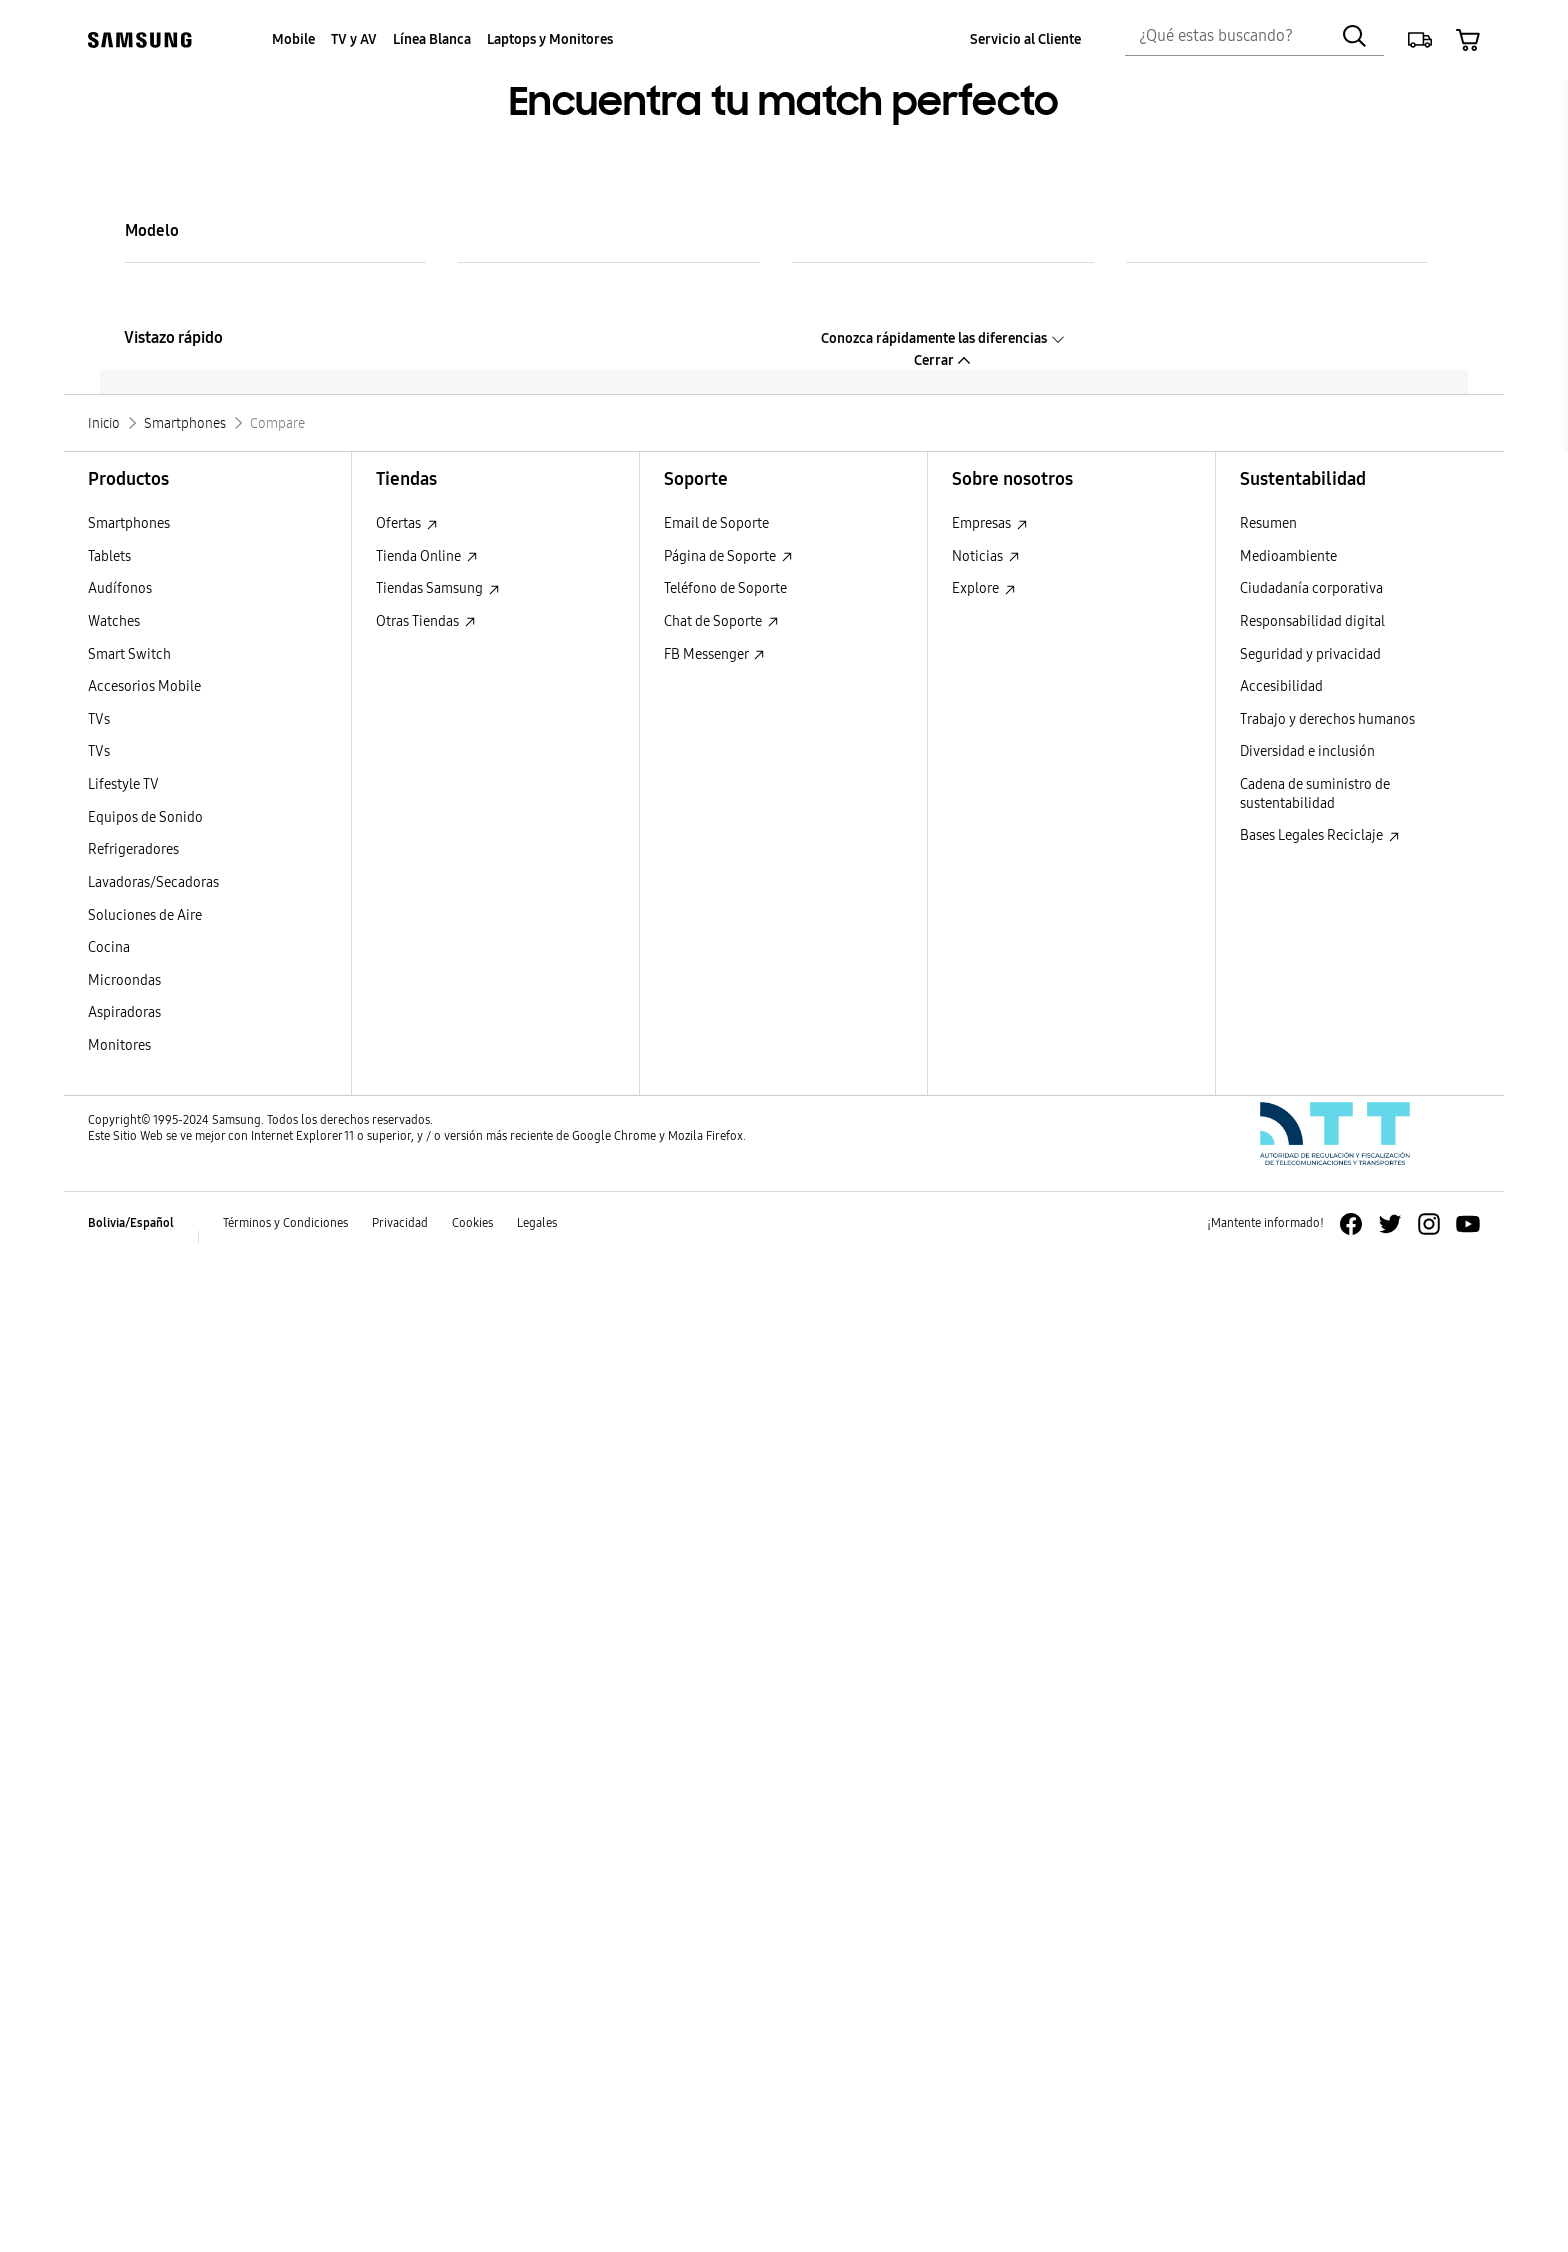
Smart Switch (129, 654)
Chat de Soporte (721, 621)
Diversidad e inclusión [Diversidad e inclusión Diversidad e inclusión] (1307, 751)
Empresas (990, 523)
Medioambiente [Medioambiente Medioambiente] (1288, 556)
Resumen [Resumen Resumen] (1268, 523)
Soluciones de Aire (145, 915)
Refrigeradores (133, 849)
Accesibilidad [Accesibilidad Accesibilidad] (1281, 686)
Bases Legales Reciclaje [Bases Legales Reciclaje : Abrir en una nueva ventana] (1320, 835)
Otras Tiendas (426, 621)
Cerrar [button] (943, 360)
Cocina (109, 947)
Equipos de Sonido (145, 817)
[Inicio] (104, 423)
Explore (984, 588)
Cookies (472, 1223)
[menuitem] (293, 40)
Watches (114, 621)
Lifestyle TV (123, 784)
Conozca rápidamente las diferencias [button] (943, 338)
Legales (537, 1223)
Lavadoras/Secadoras (153, 882)
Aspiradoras (124, 1012)
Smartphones (129, 523)
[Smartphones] (185, 423)
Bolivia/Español (131, 1223)
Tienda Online (427, 556)
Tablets (109, 556)
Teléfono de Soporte (725, 588)
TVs (99, 719)
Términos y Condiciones (285, 1223)
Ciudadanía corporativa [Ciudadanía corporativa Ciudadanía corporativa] (1311, 588)
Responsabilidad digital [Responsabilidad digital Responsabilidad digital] (1312, 621)
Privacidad (400, 1223)
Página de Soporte (728, 556)
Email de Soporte (716, 523)
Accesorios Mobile (144, 686)
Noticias (986, 556)
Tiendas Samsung (438, 588)
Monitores (119, 1045)
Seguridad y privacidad (1310, 654)
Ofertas (407, 523)
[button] (1420, 40)
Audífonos (120, 588)
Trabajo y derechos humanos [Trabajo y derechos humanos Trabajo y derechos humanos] (1327, 719)
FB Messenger (714, 654)
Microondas (124, 980)
